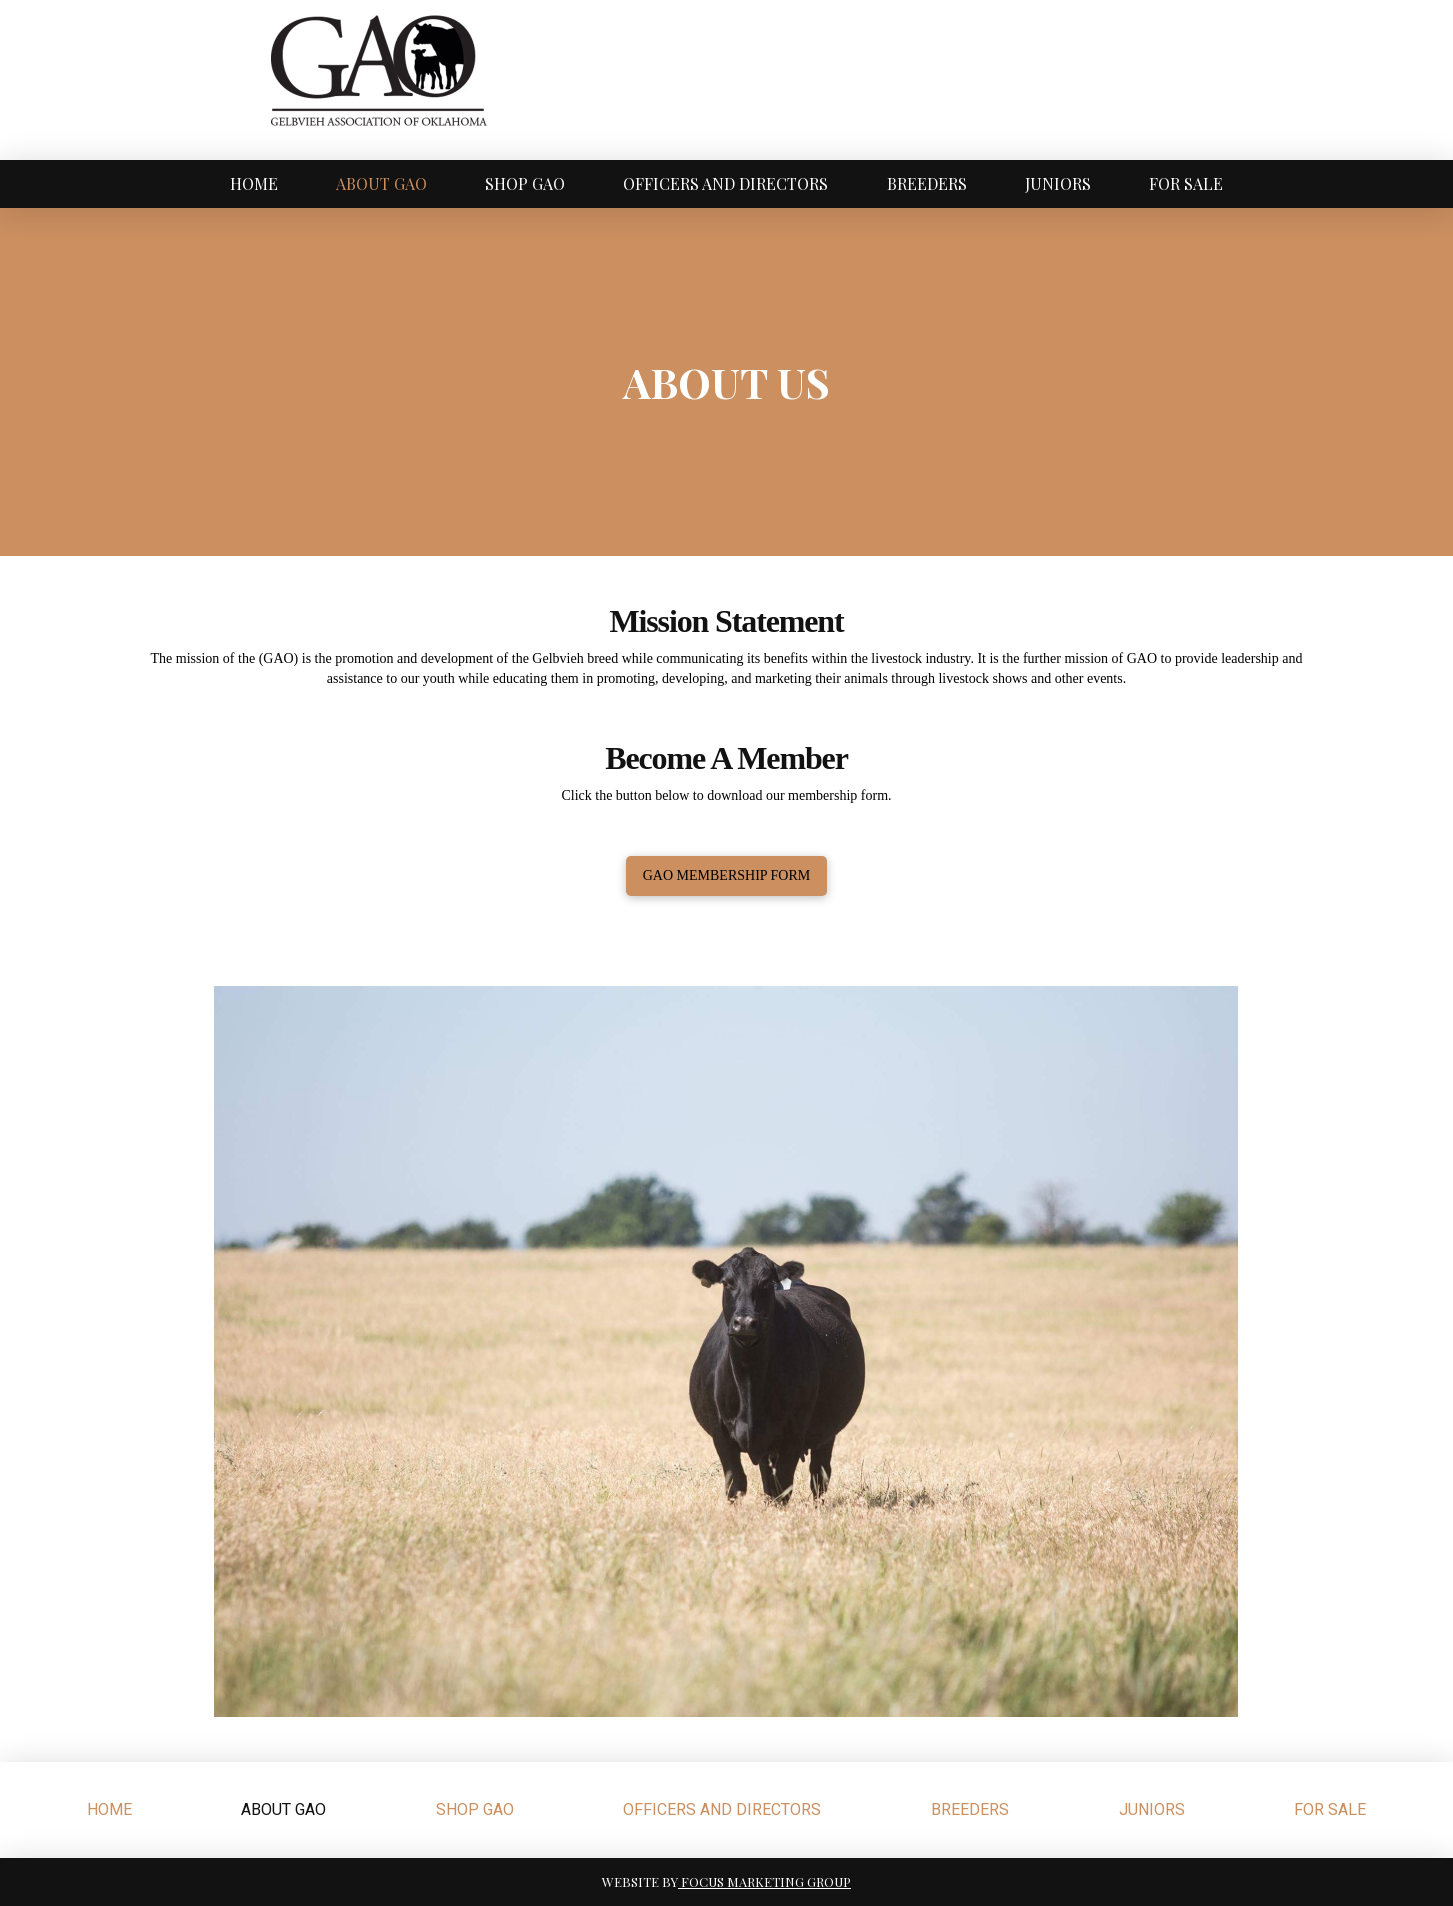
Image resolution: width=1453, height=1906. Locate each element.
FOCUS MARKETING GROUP (764, 1881)
